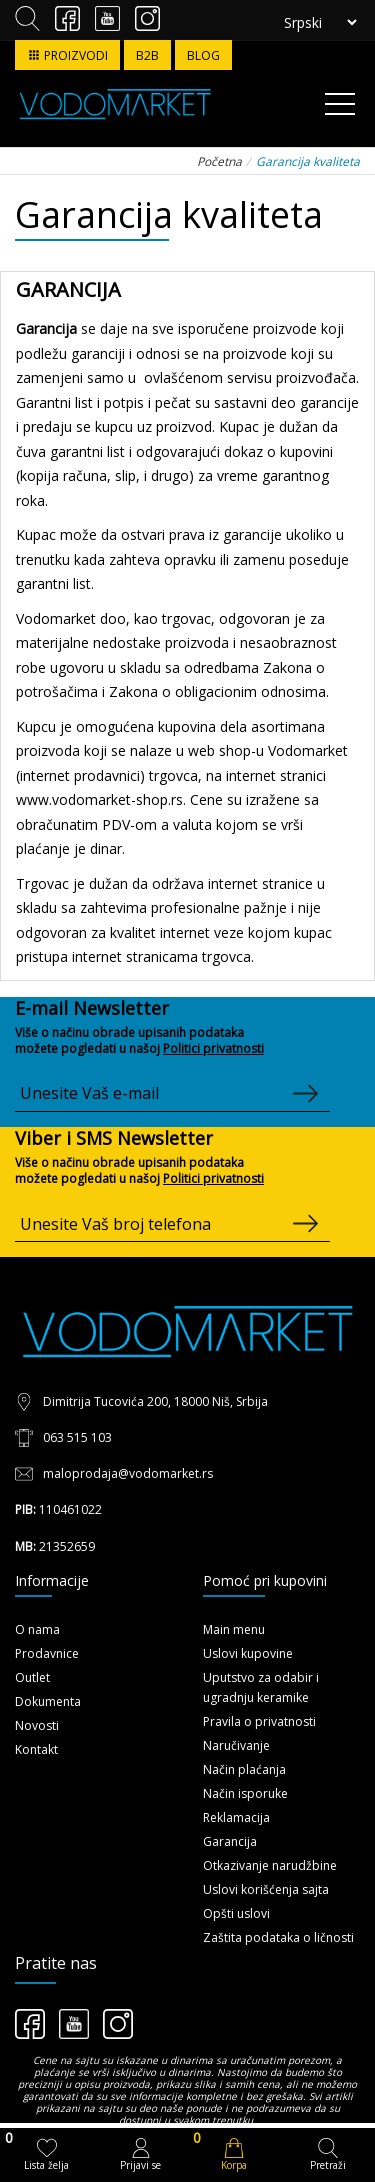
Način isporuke (245, 1793)
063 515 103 (77, 1437)
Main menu (234, 1629)
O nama (37, 1629)
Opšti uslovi (236, 1913)
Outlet (32, 1677)
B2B (147, 55)
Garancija (230, 1841)
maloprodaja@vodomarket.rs (128, 1473)
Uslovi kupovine (248, 1653)
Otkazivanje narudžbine (270, 1865)
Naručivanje (236, 1745)
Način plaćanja (244, 1769)
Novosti (37, 1725)
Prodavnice (47, 1653)
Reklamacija (236, 1817)
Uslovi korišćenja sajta (266, 1889)
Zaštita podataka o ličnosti (278, 1937)
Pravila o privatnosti (259, 1721)
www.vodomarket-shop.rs (99, 799)
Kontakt (36, 1749)
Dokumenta (48, 1701)
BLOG (203, 55)
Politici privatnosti (213, 1048)
